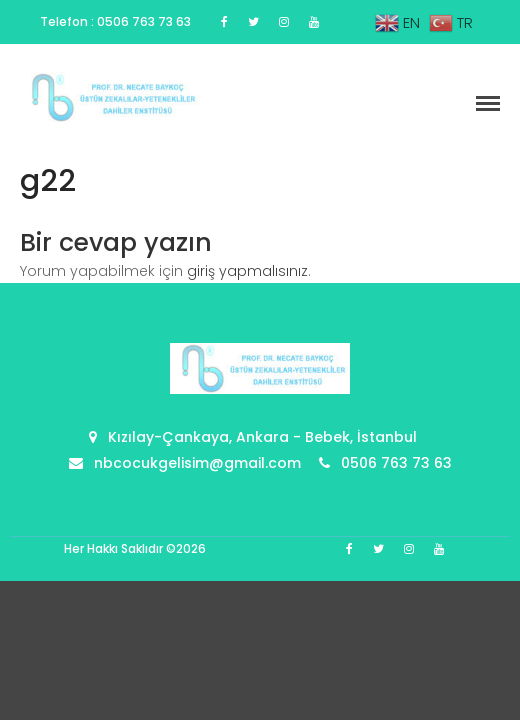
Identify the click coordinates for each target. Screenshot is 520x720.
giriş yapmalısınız (247, 271)
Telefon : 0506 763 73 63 (115, 21)
